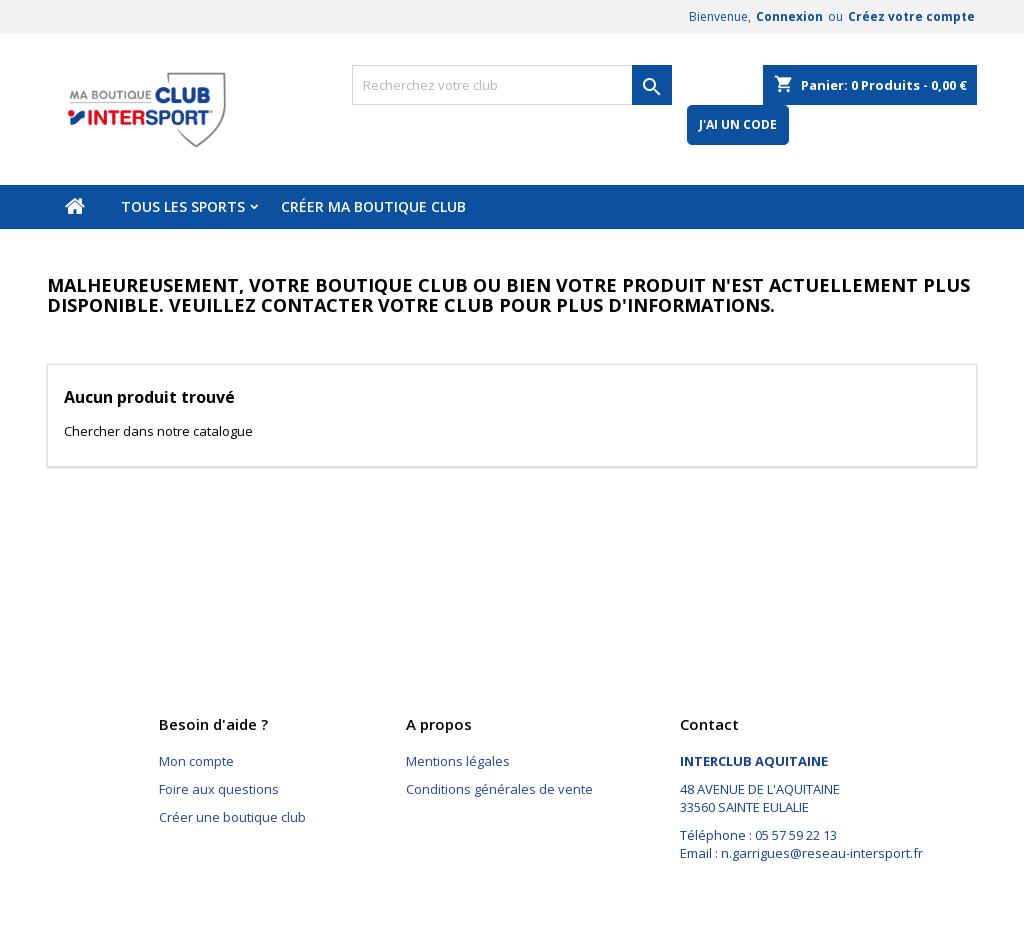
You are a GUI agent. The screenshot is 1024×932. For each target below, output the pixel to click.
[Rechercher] (512, 85)
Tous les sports (183, 206)
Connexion (789, 16)
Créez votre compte (911, 16)
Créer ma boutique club (373, 206)
